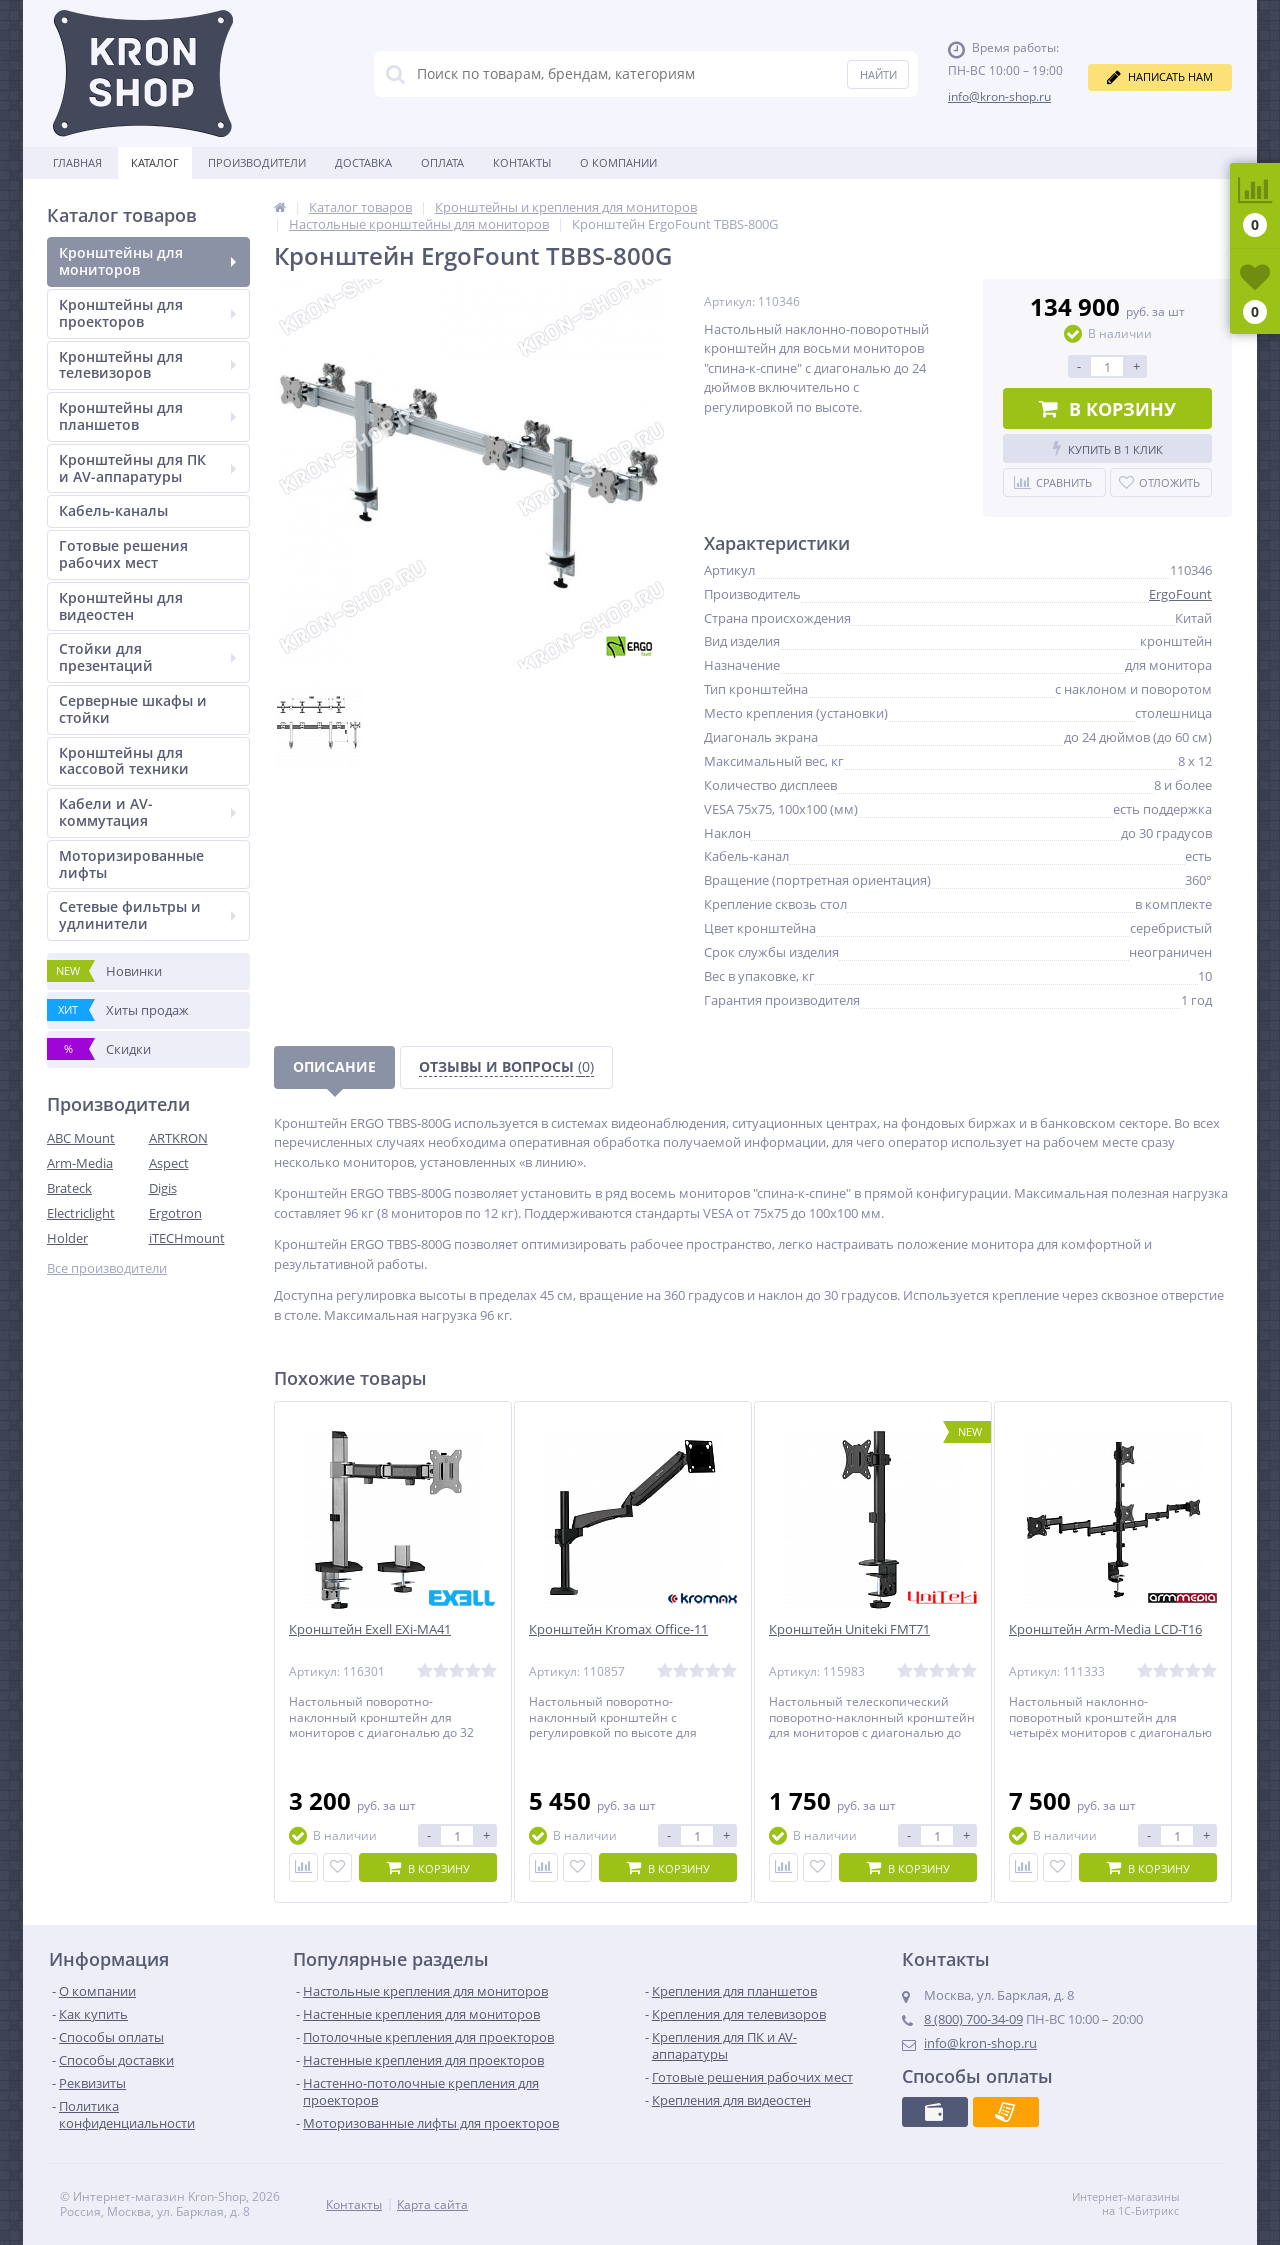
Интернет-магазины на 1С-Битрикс (1146, 2204)
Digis (163, 1188)
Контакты (522, 162)
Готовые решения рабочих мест (123, 554)
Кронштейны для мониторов (147, 261)
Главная (77, 162)
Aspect (169, 1163)
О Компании (618, 162)
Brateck (69, 1188)
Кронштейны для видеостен (121, 606)
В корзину (1107, 409)
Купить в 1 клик (1108, 448)
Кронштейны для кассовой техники (124, 761)
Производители (257, 162)
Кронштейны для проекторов (147, 313)
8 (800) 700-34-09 (973, 2019)
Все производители (107, 1268)
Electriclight (81, 1213)
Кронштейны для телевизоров (147, 365)
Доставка (363, 162)
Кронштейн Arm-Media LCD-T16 (1105, 1629)
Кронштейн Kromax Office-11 (618, 1629)
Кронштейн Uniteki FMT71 (849, 1629)
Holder (67, 1238)
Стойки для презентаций (147, 657)
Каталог (155, 162)
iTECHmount (187, 1238)
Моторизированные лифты (131, 864)
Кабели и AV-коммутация (147, 812)
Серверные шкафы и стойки (133, 709)
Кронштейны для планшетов (147, 416)
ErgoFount (1180, 594)
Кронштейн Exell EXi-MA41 (370, 1629)
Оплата (442, 162)
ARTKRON (178, 1138)
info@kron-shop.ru (999, 96)
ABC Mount (81, 1138)
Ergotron (175, 1213)
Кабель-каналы (113, 510)
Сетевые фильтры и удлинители (147, 915)
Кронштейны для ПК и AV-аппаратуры (147, 468)
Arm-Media (80, 1163)
